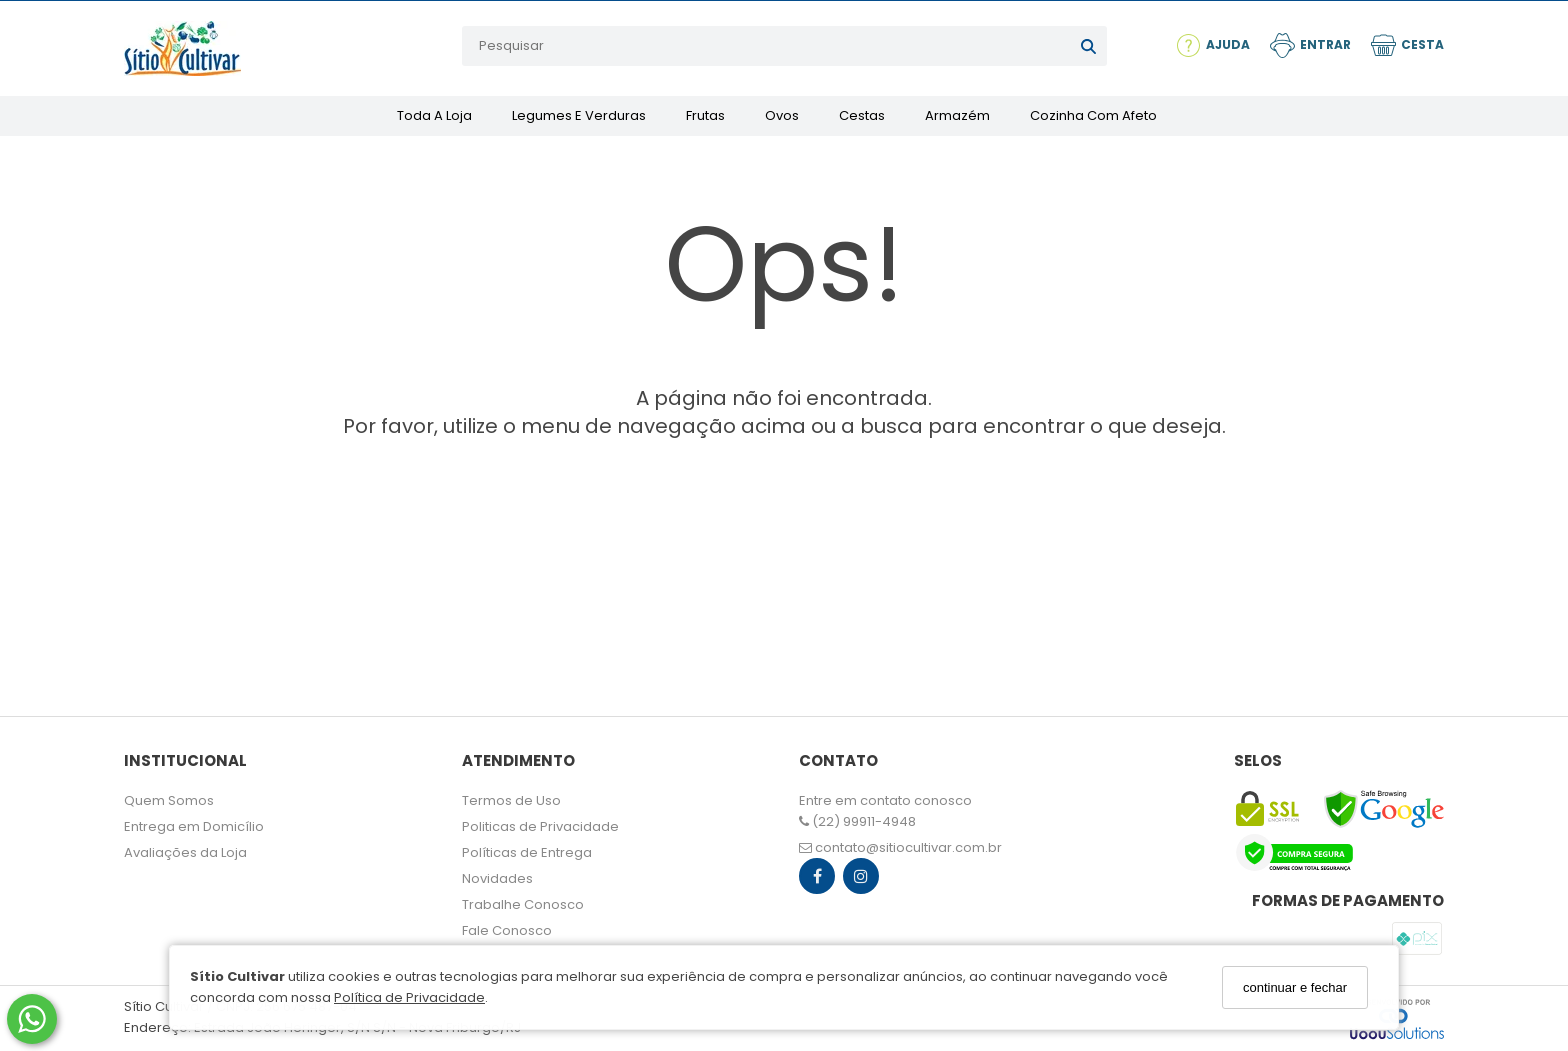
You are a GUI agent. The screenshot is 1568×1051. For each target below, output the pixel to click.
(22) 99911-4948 (857, 821)
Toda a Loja (434, 115)
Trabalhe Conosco (523, 904)
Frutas (705, 115)
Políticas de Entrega (527, 852)
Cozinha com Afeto (1093, 115)
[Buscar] (1088, 46)
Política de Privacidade (409, 997)
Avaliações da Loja (185, 852)
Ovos (782, 115)
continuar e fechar (1295, 987)
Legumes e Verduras (579, 115)
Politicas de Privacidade (540, 826)
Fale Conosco (507, 930)
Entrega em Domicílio (194, 826)
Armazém (957, 115)
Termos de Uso (511, 800)
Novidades (497, 878)
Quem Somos (169, 800)
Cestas (862, 115)
